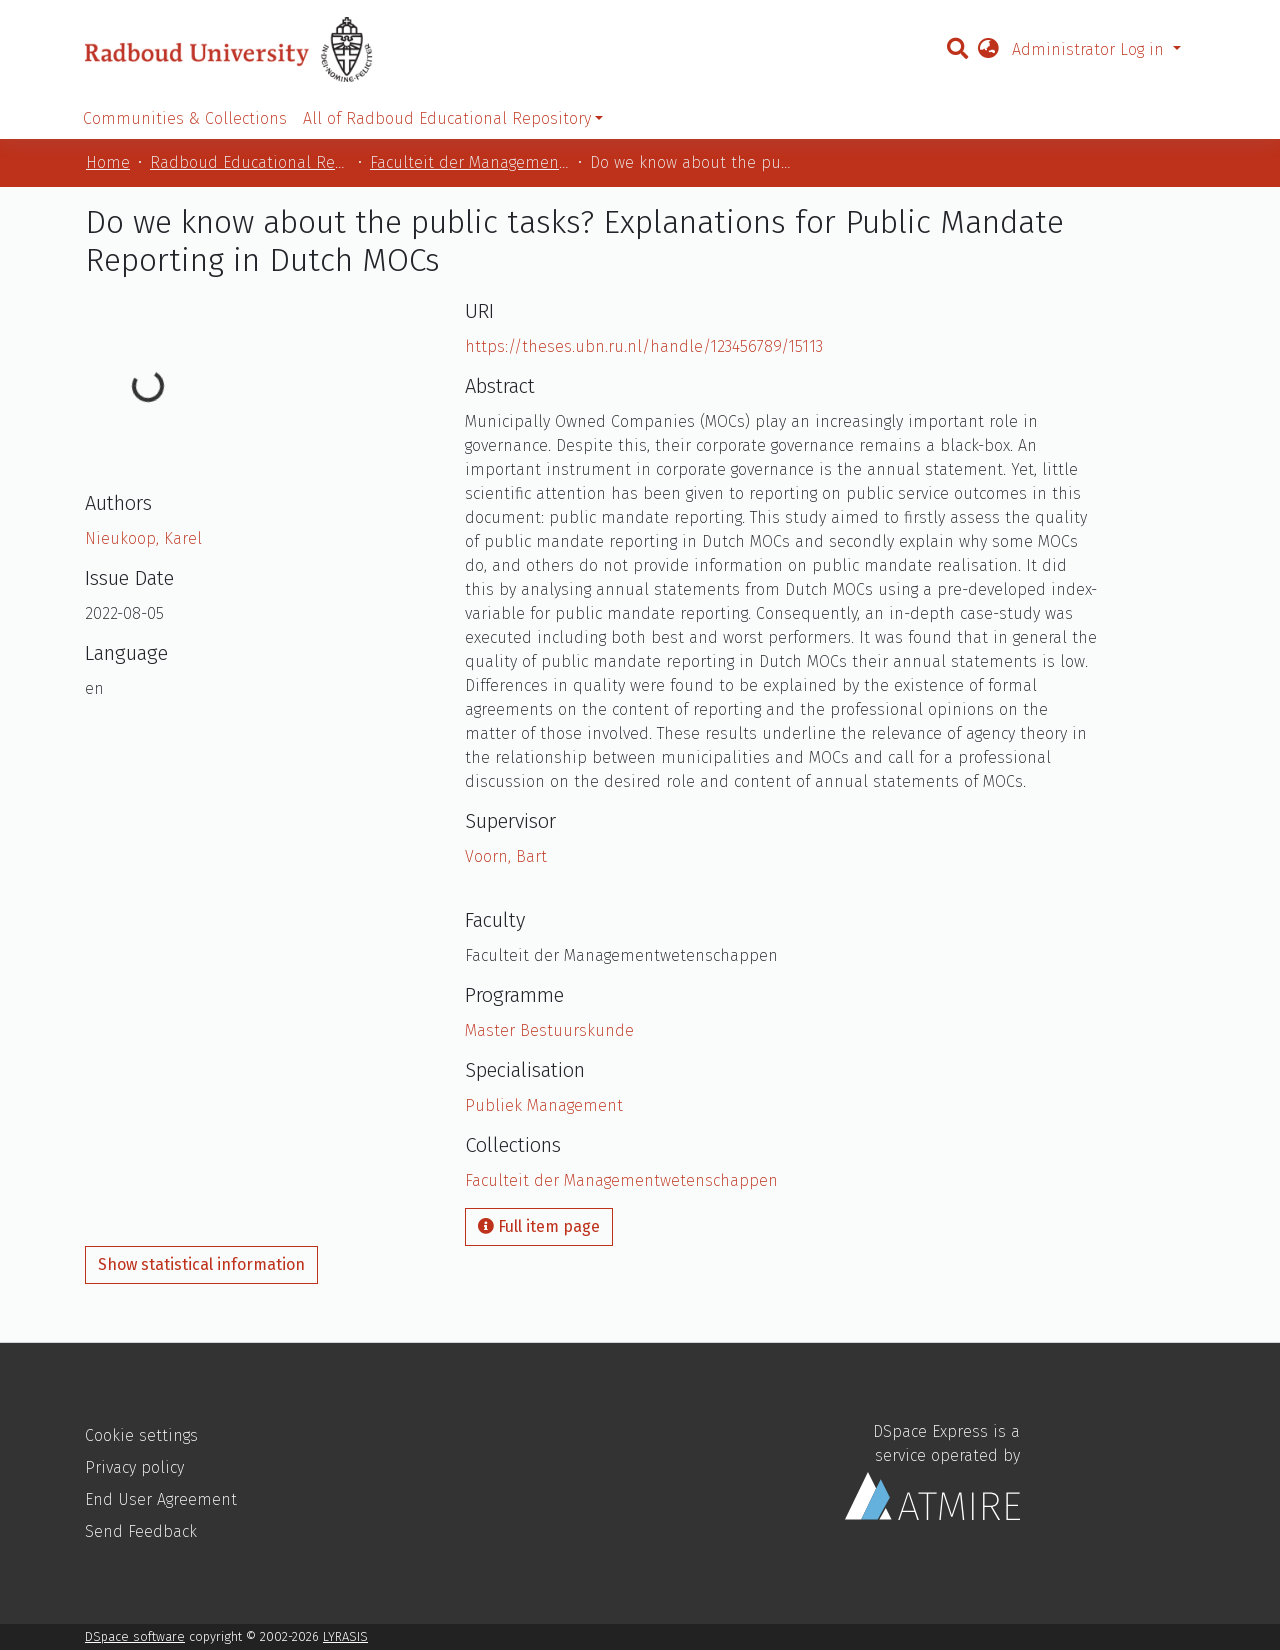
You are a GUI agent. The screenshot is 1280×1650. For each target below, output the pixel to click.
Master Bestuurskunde (549, 1030)
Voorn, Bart (506, 856)
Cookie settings (141, 1435)
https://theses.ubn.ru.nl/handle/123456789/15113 (644, 346)
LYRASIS (345, 1636)
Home (108, 162)
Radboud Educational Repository (250, 162)
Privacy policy (134, 1467)
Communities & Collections (185, 118)
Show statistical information (201, 1264)
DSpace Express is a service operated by (932, 1471)
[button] (988, 50)
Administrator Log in (1090, 49)
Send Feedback (141, 1531)
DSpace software (135, 1636)
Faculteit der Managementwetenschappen (470, 162)
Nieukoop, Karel (143, 538)
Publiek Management (544, 1105)
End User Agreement (161, 1499)
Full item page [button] (539, 1226)
